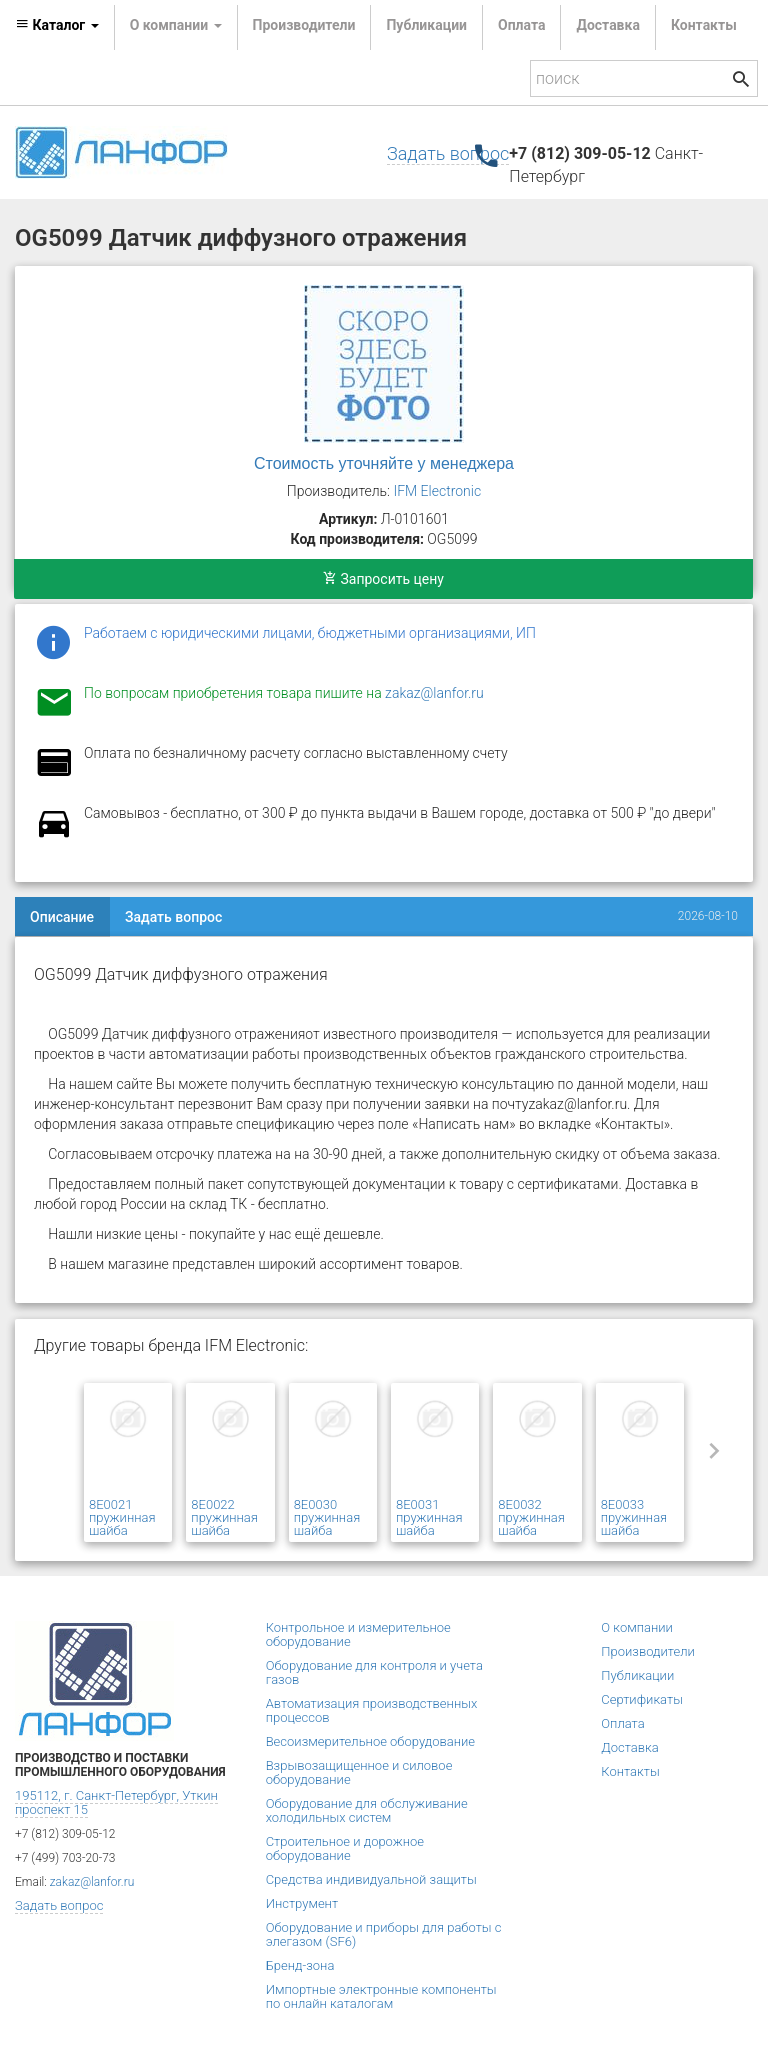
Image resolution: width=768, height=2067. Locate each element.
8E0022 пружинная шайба (224, 1517)
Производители (304, 25)
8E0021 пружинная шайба (122, 1517)
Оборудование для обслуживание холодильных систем (367, 1810)
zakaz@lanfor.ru (434, 693)
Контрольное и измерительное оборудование (358, 1634)
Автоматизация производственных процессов (372, 1710)
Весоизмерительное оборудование (370, 1741)
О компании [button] (176, 25)
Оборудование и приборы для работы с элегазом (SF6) (384, 1934)
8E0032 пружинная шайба (531, 1517)
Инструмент (302, 1903)
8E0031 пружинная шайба (429, 1517)
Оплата (521, 25)
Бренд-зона (300, 1965)
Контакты (704, 25)
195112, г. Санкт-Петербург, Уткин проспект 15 (116, 1802)
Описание (62, 917)
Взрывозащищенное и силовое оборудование (359, 1772)
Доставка (607, 25)
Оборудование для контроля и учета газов (374, 1672)
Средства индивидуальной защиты (371, 1879)
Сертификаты (642, 1699)
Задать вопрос (448, 153)
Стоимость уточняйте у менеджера (384, 463)
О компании (637, 1627)
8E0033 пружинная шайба (634, 1517)
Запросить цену (383, 579)
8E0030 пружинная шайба (327, 1517)
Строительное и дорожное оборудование (345, 1848)
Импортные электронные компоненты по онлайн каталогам (381, 1996)
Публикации (426, 25)
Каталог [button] (57, 25)
